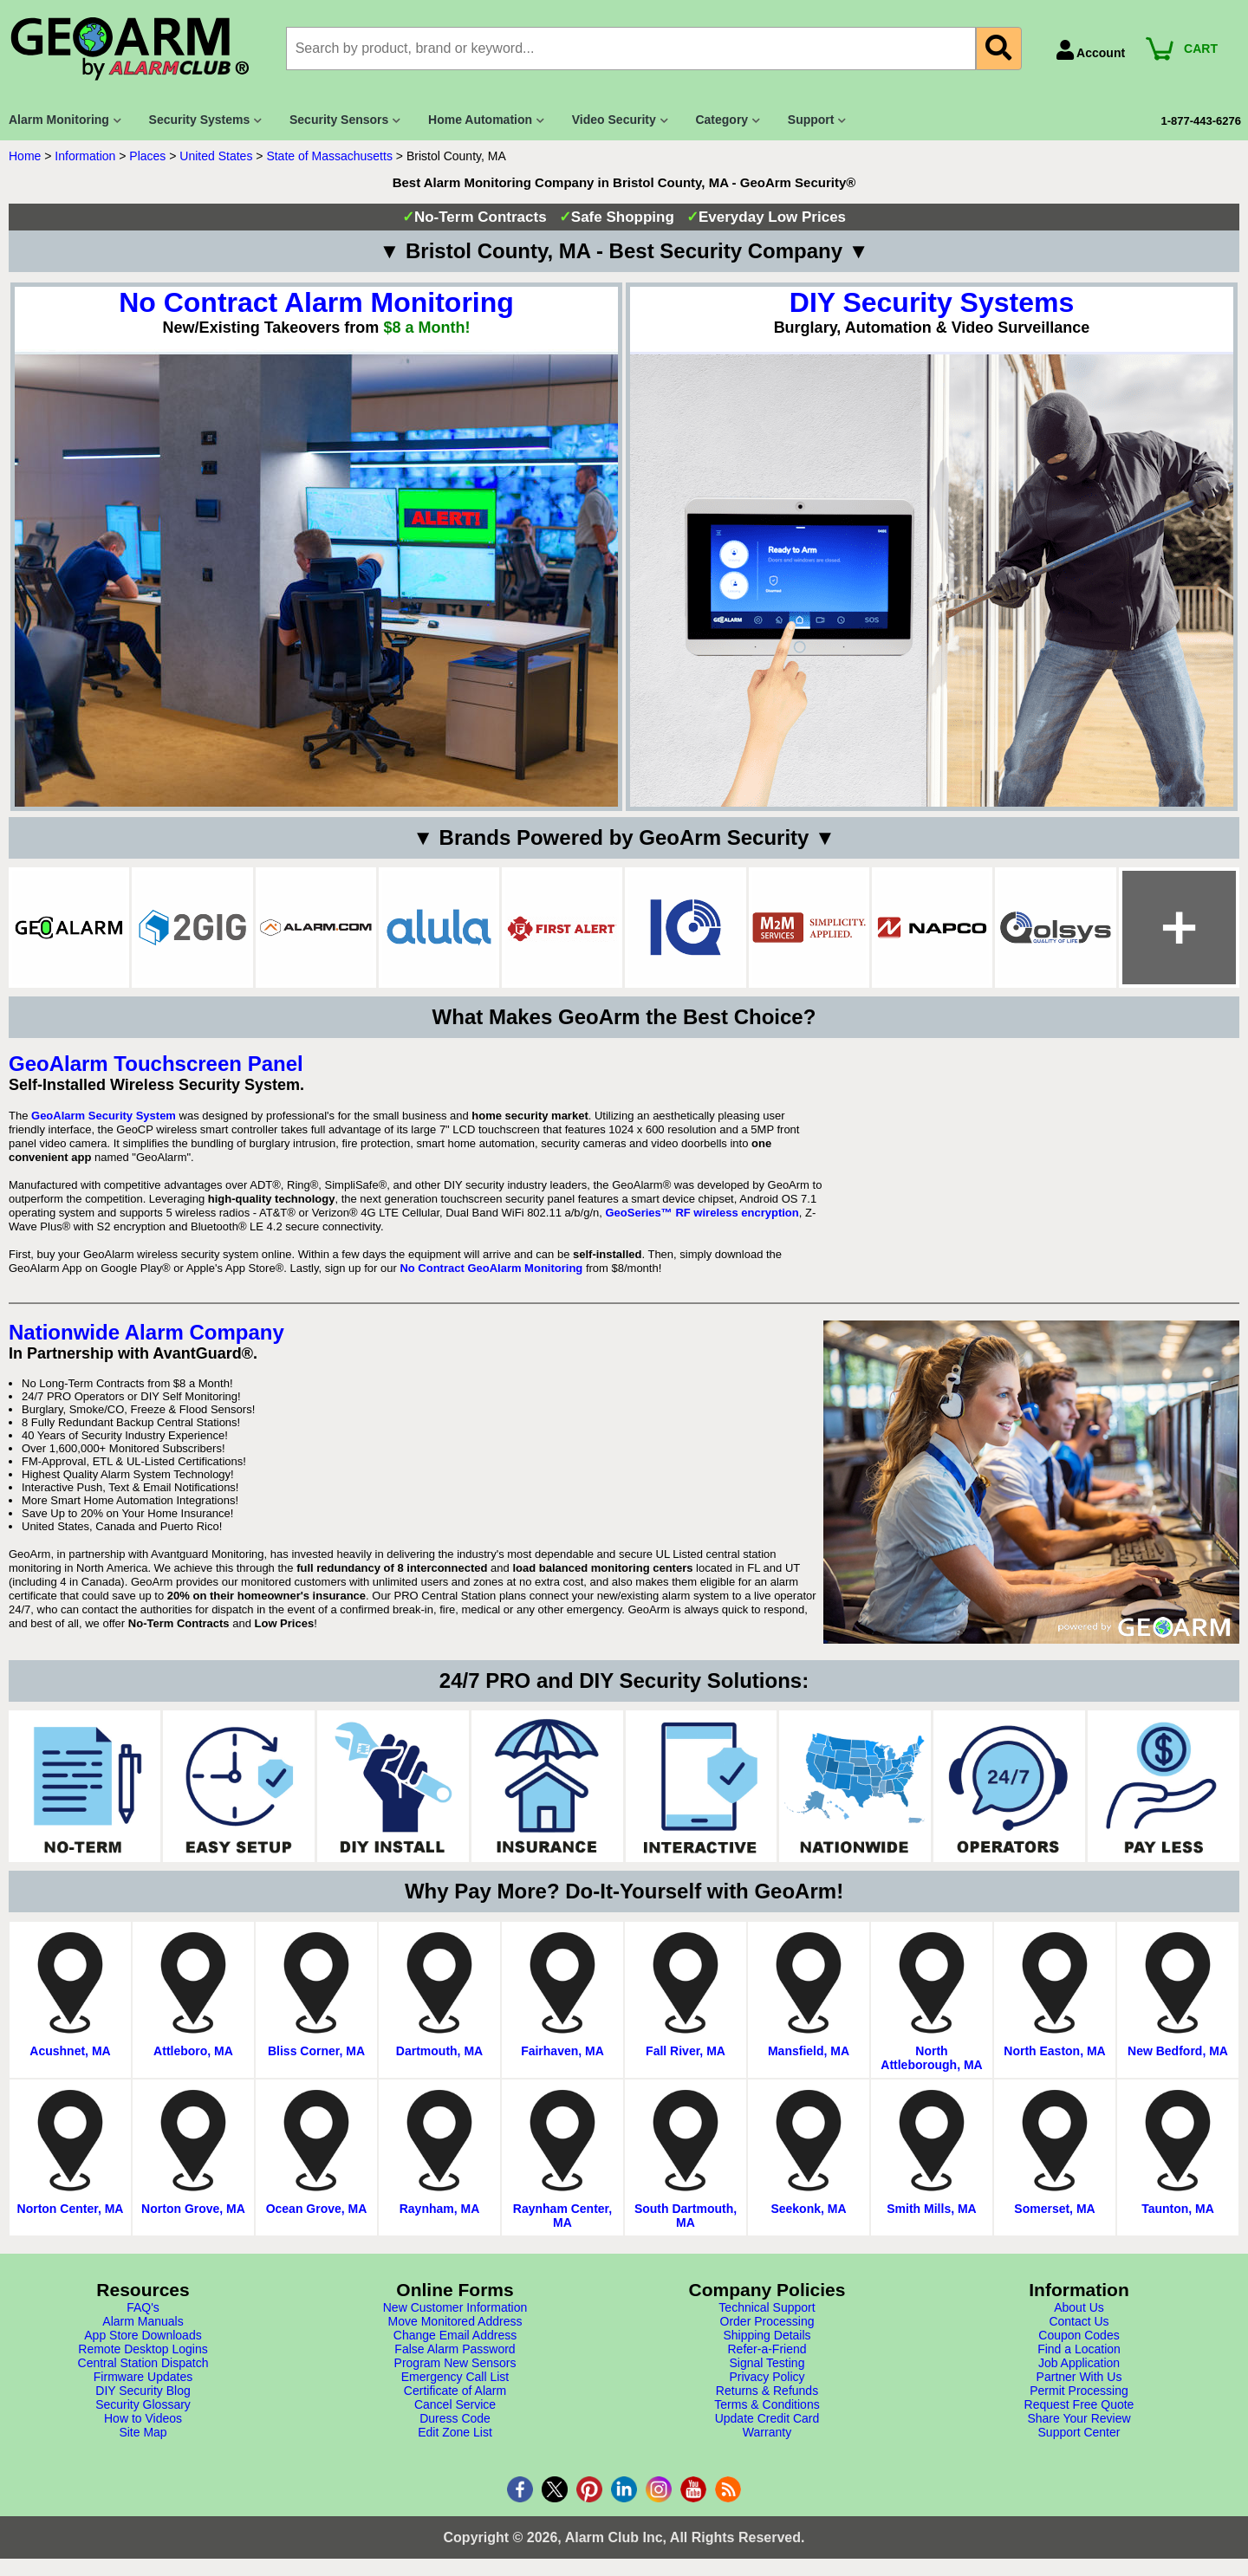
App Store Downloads (142, 2335)
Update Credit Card (767, 2418)
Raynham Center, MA (562, 2215)
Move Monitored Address (455, 2321)
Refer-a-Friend (766, 2349)
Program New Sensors (455, 2363)
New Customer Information (455, 2307)
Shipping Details (766, 2335)
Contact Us (1078, 2321)
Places (147, 156)
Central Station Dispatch (143, 2363)
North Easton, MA (1054, 2051)
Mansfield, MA (808, 2051)
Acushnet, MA (69, 2051)
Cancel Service (455, 2404)
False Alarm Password (454, 2349)
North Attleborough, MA (931, 2058)
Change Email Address (455, 2335)
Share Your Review (1078, 2418)
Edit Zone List (455, 2432)
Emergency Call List (455, 2377)
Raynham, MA (440, 2209)
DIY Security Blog (142, 2391)
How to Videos (143, 2418)
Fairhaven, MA (562, 2051)
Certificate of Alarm (455, 2391)
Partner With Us (1079, 2377)
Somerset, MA (1054, 2209)
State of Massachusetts (329, 156)
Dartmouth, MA (439, 2051)
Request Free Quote (1079, 2404)
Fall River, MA (685, 2051)
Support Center (1079, 2432)
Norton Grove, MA (193, 2209)
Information (85, 156)
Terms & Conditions (766, 2404)
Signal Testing (767, 2363)
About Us (1079, 2307)
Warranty (767, 2432)
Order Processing (767, 2321)
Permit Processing (1079, 2391)
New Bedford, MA (1178, 2051)
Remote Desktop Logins (142, 2349)
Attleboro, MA (193, 2051)
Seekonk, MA (808, 2209)
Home (25, 156)
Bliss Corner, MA (316, 2051)
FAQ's (143, 2307)
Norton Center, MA (70, 2209)
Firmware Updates (143, 2377)
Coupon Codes (1078, 2335)
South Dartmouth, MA (685, 2215)
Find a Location (1079, 2349)
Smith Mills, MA (931, 2209)
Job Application (1079, 2363)
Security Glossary (143, 2404)
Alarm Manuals (142, 2321)
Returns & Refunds (767, 2391)
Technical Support (766, 2307)
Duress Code (455, 2418)
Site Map (142, 2432)
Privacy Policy (766, 2377)
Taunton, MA (1177, 2209)
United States (215, 156)
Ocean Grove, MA (316, 2209)
